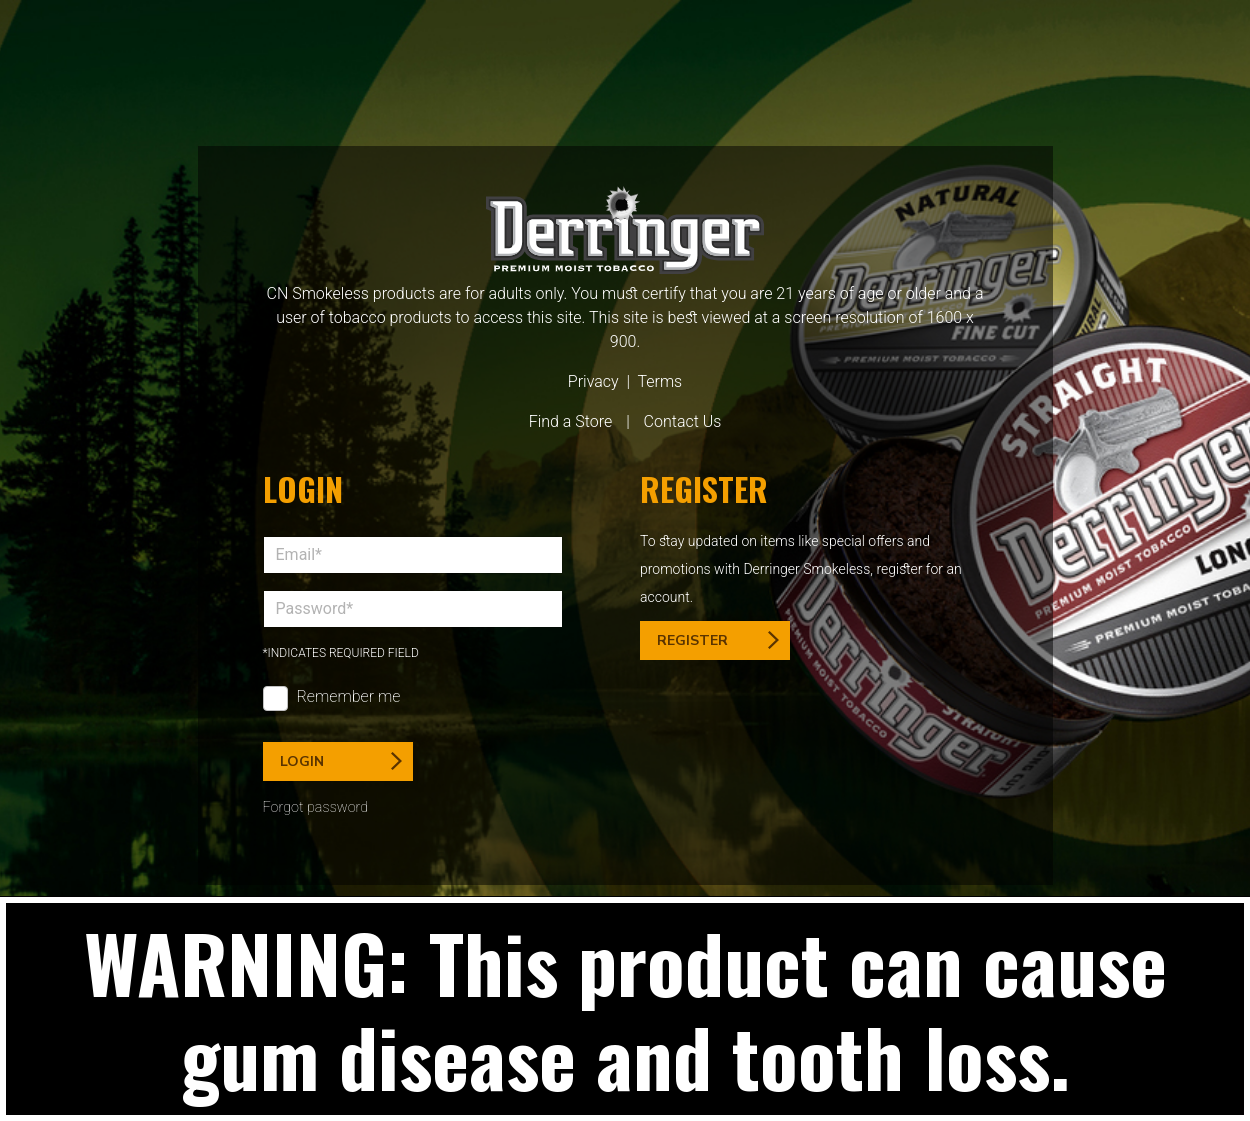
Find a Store (571, 421)
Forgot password (316, 807)
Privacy (593, 381)
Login (341, 761)
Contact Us (683, 421)
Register (718, 640)
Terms (659, 381)
